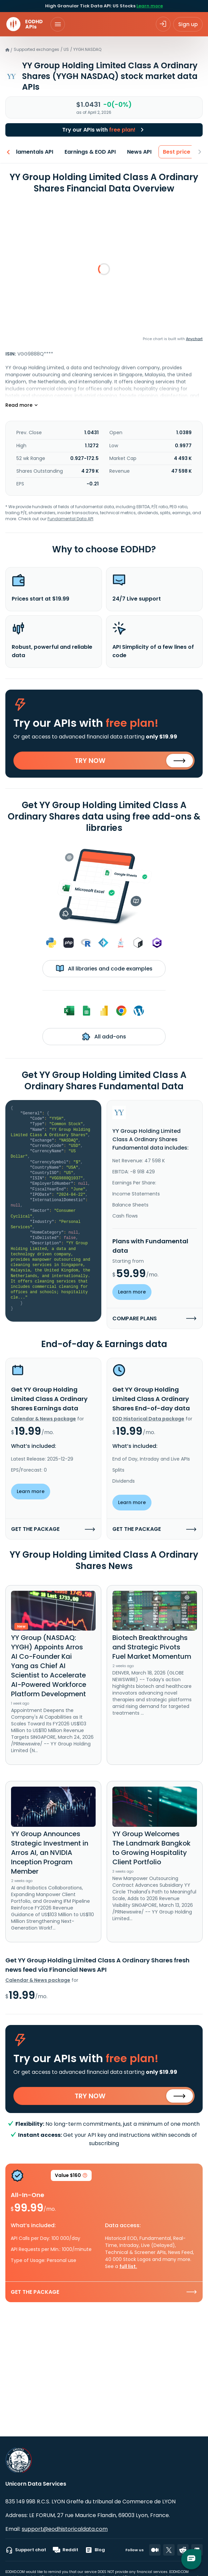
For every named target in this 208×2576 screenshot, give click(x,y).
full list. (128, 2266)
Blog (95, 2550)
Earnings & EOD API (87, 152)
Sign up (188, 24)
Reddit (65, 2550)
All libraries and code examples (104, 968)
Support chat (25, 2550)
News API (136, 152)
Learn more (149, 6)
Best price (174, 152)
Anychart (194, 338)
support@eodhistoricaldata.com (65, 2529)
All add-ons (104, 1036)
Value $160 (71, 2176)
